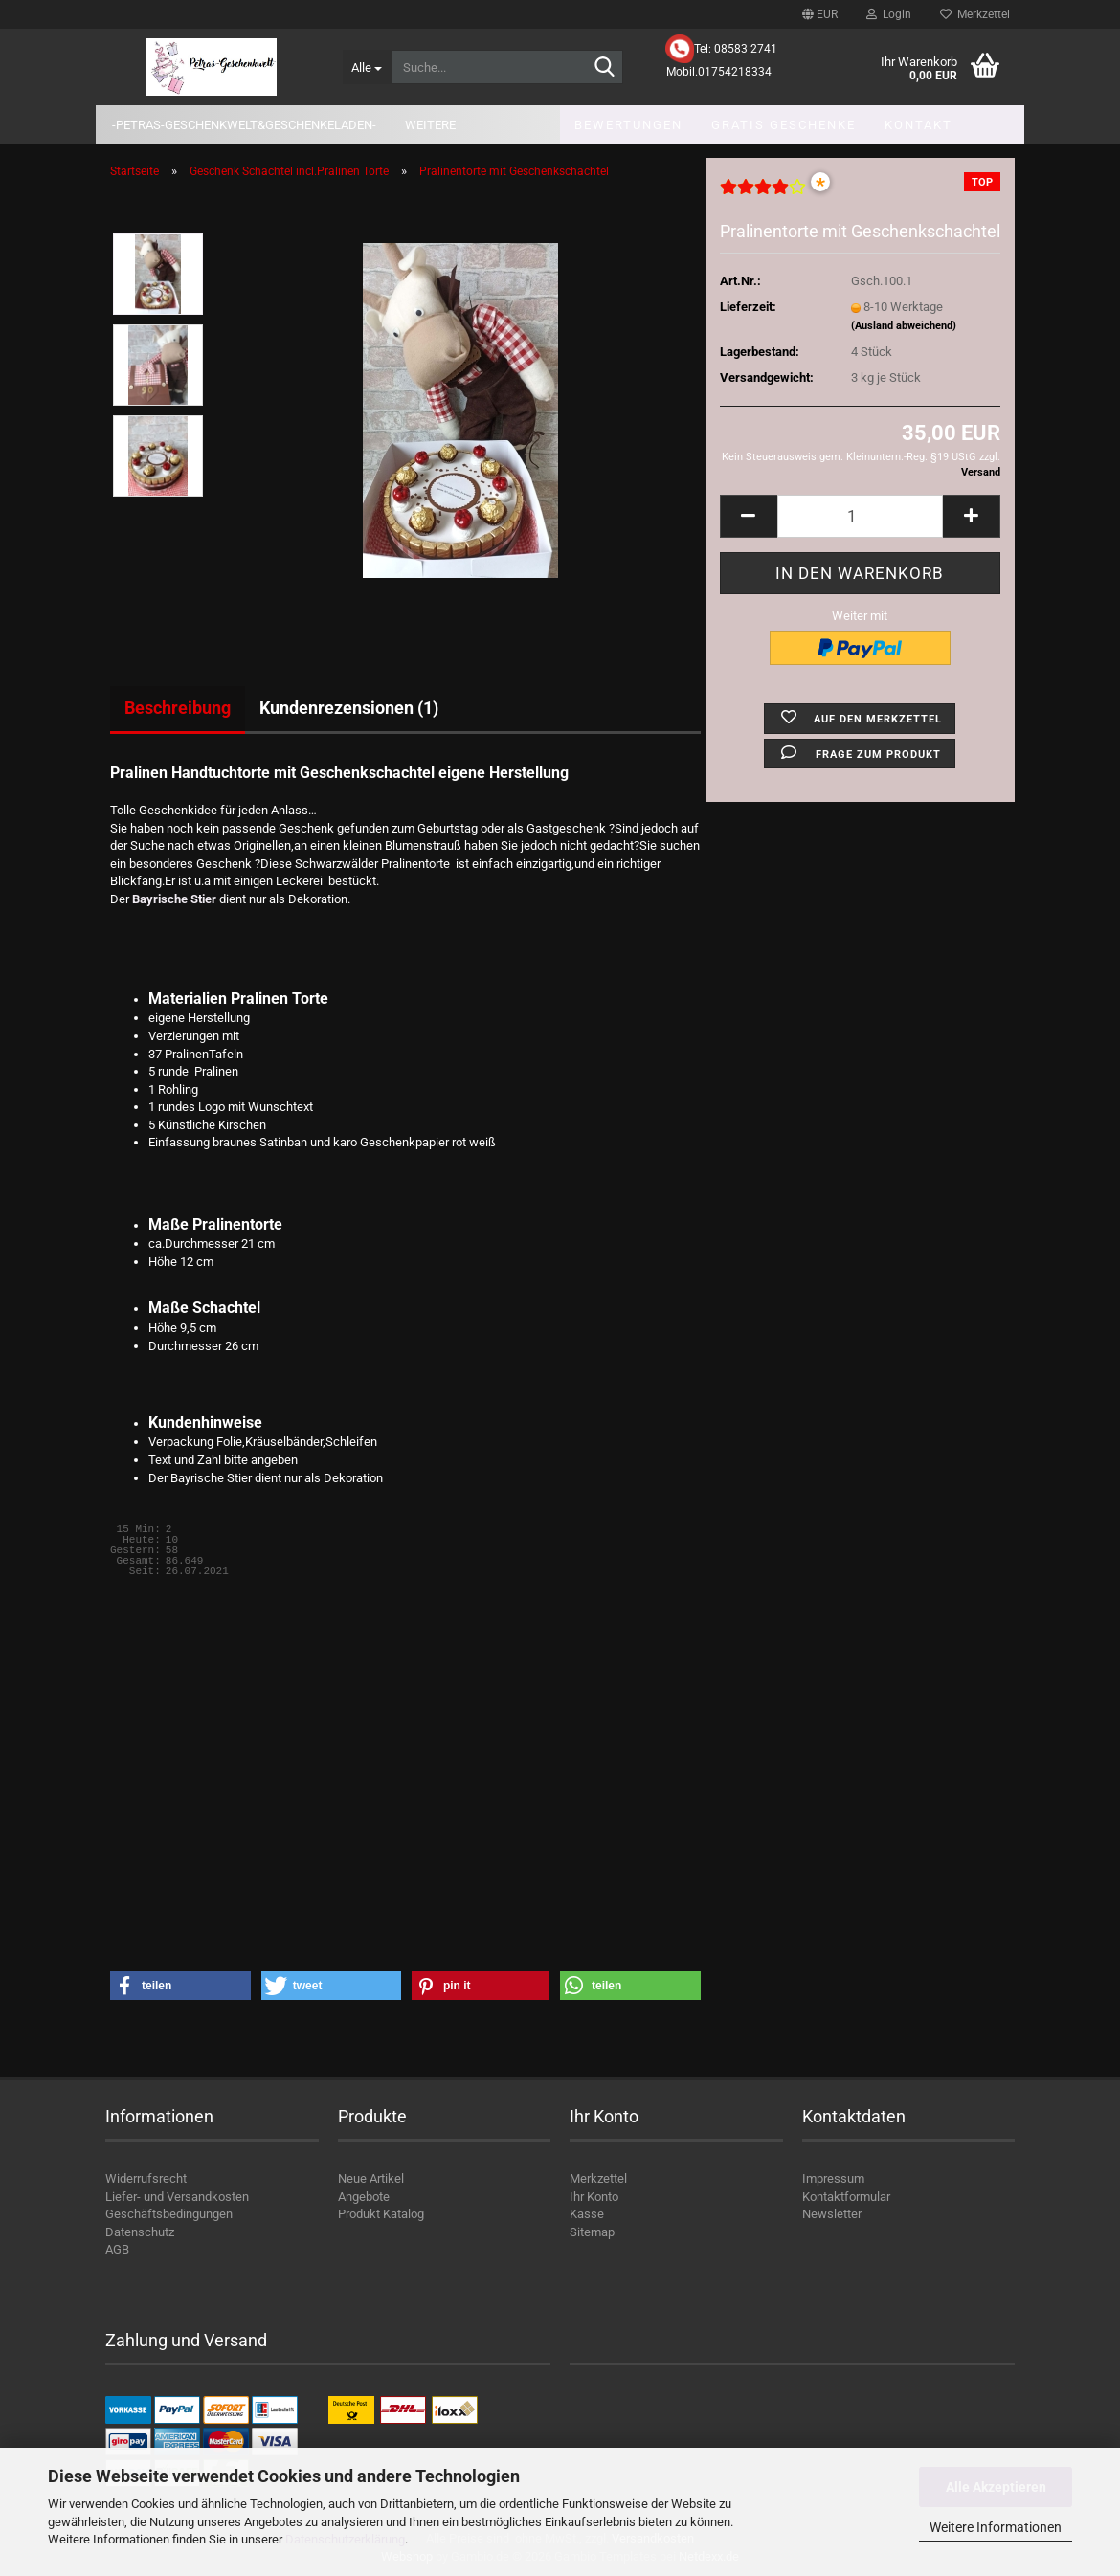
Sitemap (592, 2232)
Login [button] (888, 14)
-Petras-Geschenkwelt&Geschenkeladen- (244, 125)
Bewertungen (628, 125)
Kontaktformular (846, 2196)
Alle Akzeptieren (996, 2487)
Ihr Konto (594, 2196)
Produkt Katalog (381, 2214)
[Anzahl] (860, 516)
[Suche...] (367, 67)
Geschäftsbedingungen (169, 2214)
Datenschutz (139, 2232)
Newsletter (832, 2214)
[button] (820, 14)
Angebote (364, 2196)
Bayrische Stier (172, 899)
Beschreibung (177, 708)
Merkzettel (975, 14)
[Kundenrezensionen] (763, 195)
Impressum (833, 2178)
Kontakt (918, 125)
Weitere (430, 125)
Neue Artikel (371, 2178)
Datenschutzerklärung (345, 2539)
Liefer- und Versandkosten (177, 2196)
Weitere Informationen (996, 2527)
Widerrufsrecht (146, 2178)
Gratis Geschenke (783, 125)
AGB (117, 2249)
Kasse (587, 2214)
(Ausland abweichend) (903, 326)
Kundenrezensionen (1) (348, 708)
